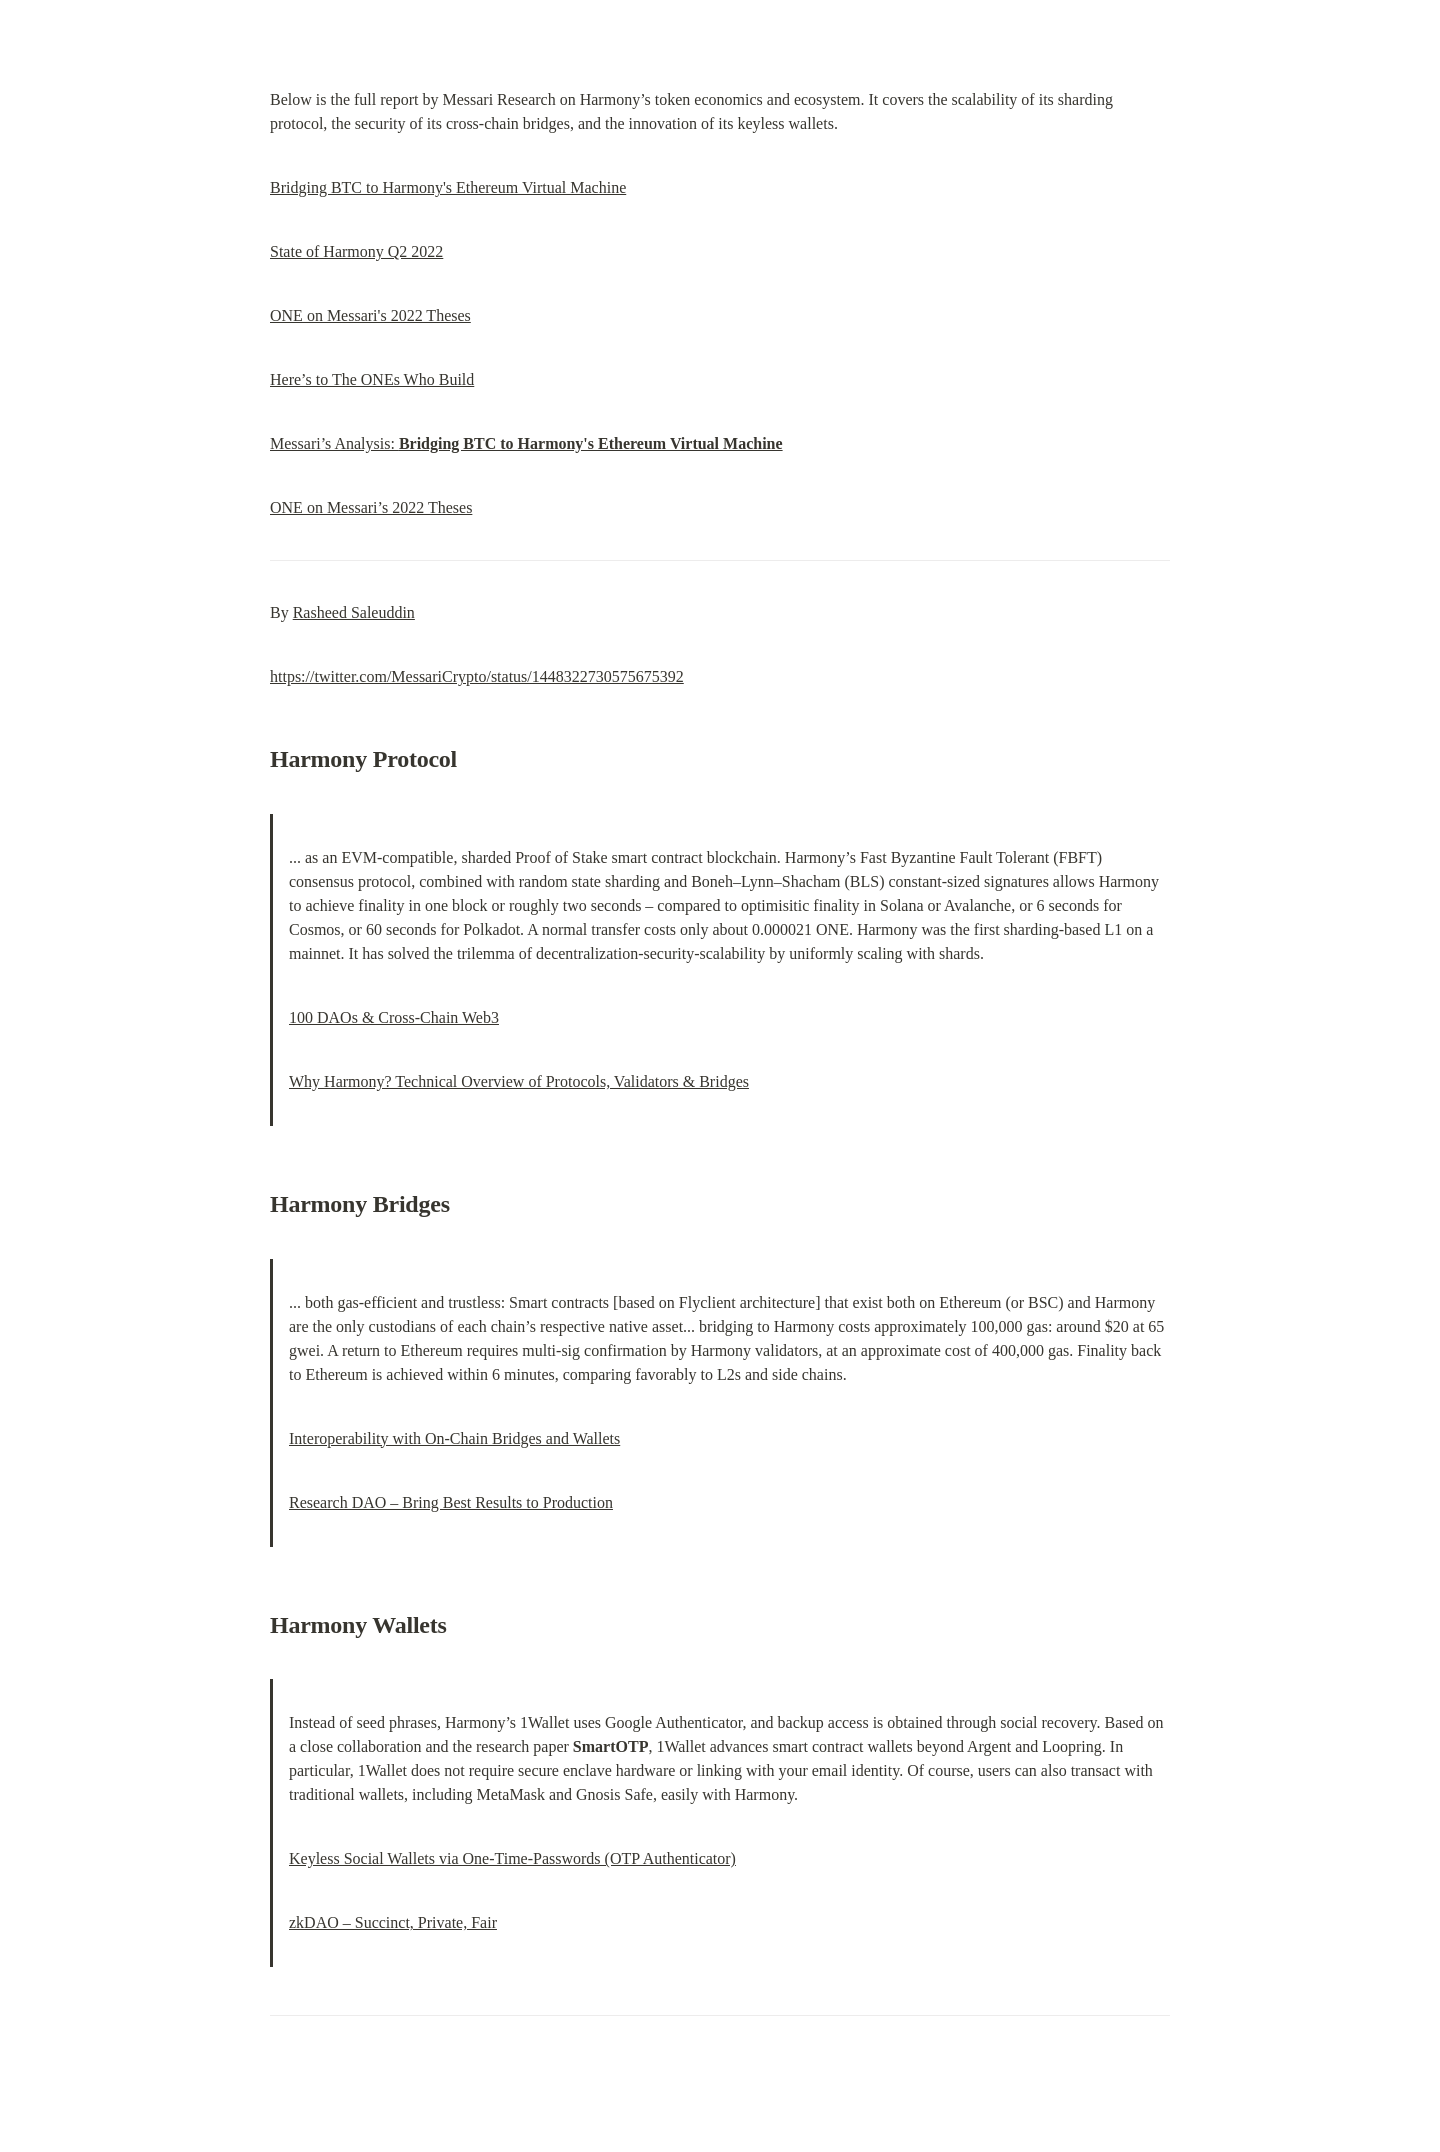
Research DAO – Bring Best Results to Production (451, 1502)
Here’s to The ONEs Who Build (372, 379)
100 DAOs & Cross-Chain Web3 (394, 1017)
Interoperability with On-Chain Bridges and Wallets (454, 1438)
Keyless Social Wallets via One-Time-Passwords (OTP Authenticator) (512, 1858)
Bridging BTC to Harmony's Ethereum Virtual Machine (448, 187)
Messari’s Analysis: (526, 443)
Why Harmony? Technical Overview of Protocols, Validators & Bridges (519, 1081)
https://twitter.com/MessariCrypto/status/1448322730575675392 (477, 676)
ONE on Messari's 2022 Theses (370, 315)
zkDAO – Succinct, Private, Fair (393, 1922)
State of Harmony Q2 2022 (356, 251)
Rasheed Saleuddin (354, 612)
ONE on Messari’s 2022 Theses (371, 507)
